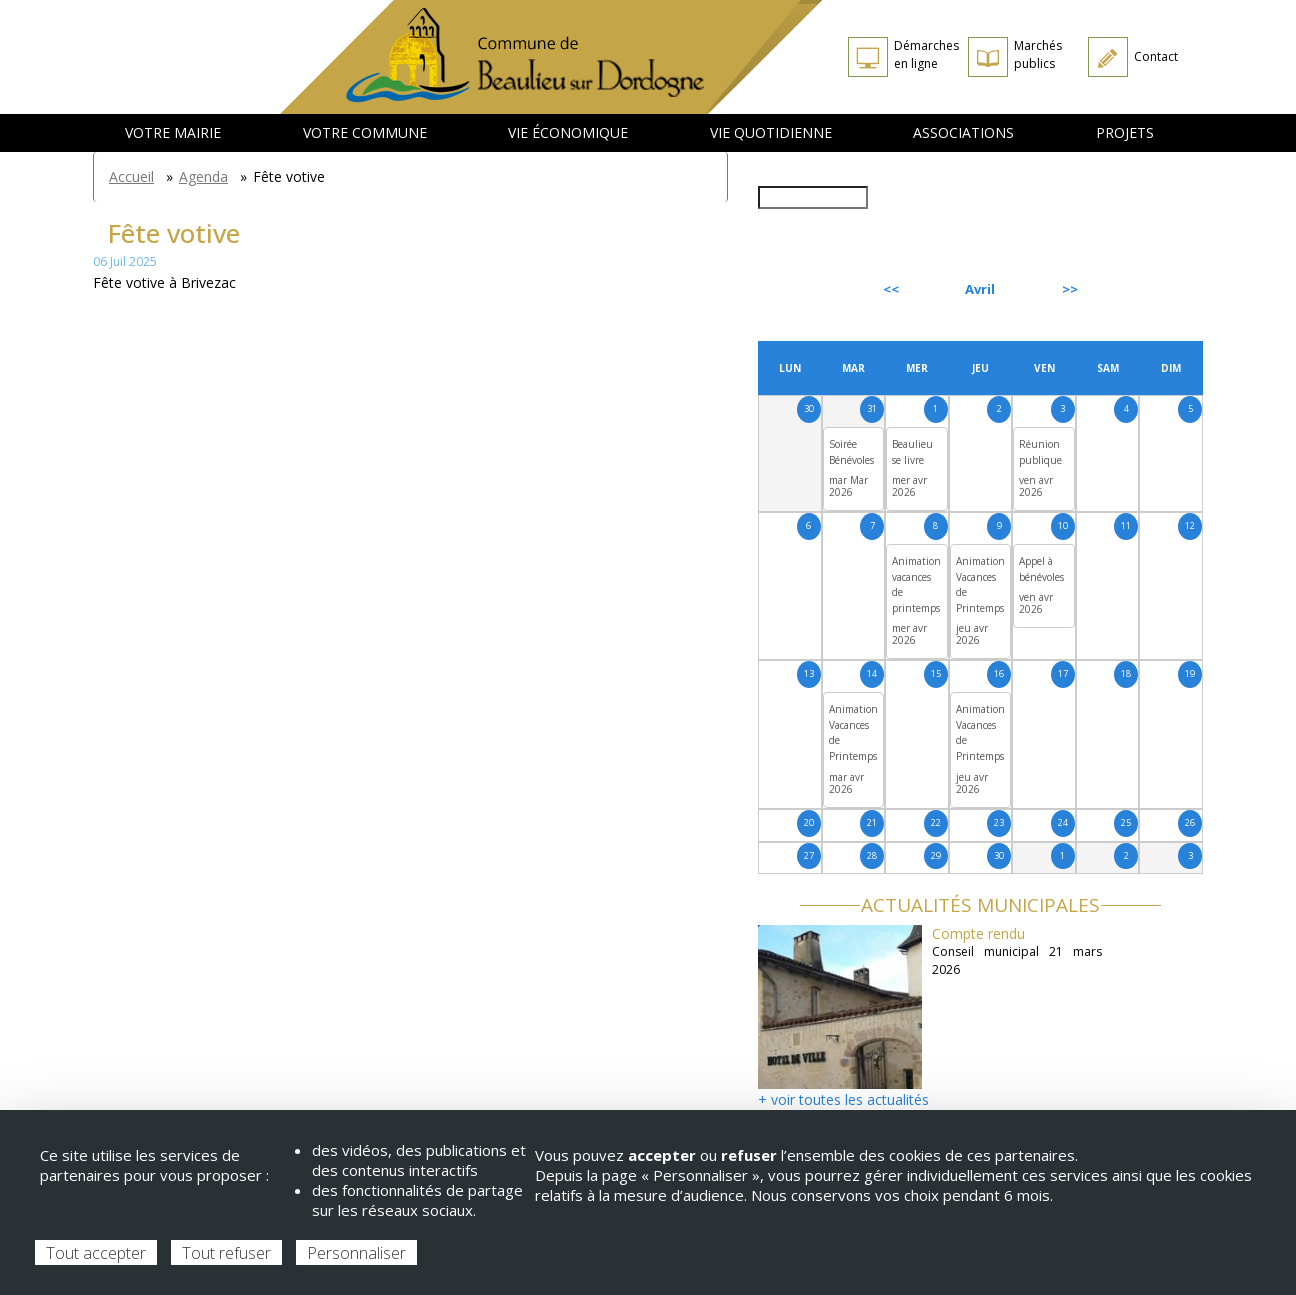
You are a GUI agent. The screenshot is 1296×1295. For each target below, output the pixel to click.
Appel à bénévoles (1041, 569)
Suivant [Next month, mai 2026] (1157, 289)
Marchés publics (1038, 54)
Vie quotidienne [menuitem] (771, 132)
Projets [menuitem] (1125, 132)
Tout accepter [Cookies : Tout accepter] (96, 1253)
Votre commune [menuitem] (365, 132)
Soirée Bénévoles (851, 452)
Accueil (131, 176)
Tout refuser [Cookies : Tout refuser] (226, 1253)
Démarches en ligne (926, 54)
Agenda (203, 176)
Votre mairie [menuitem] (173, 132)
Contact (1156, 56)
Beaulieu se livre (912, 452)
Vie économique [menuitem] (568, 132)
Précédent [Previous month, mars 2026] (812, 289)
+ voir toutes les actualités (843, 1099)
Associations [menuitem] (963, 132)
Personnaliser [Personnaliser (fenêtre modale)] (356, 1253)
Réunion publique (1040, 452)
